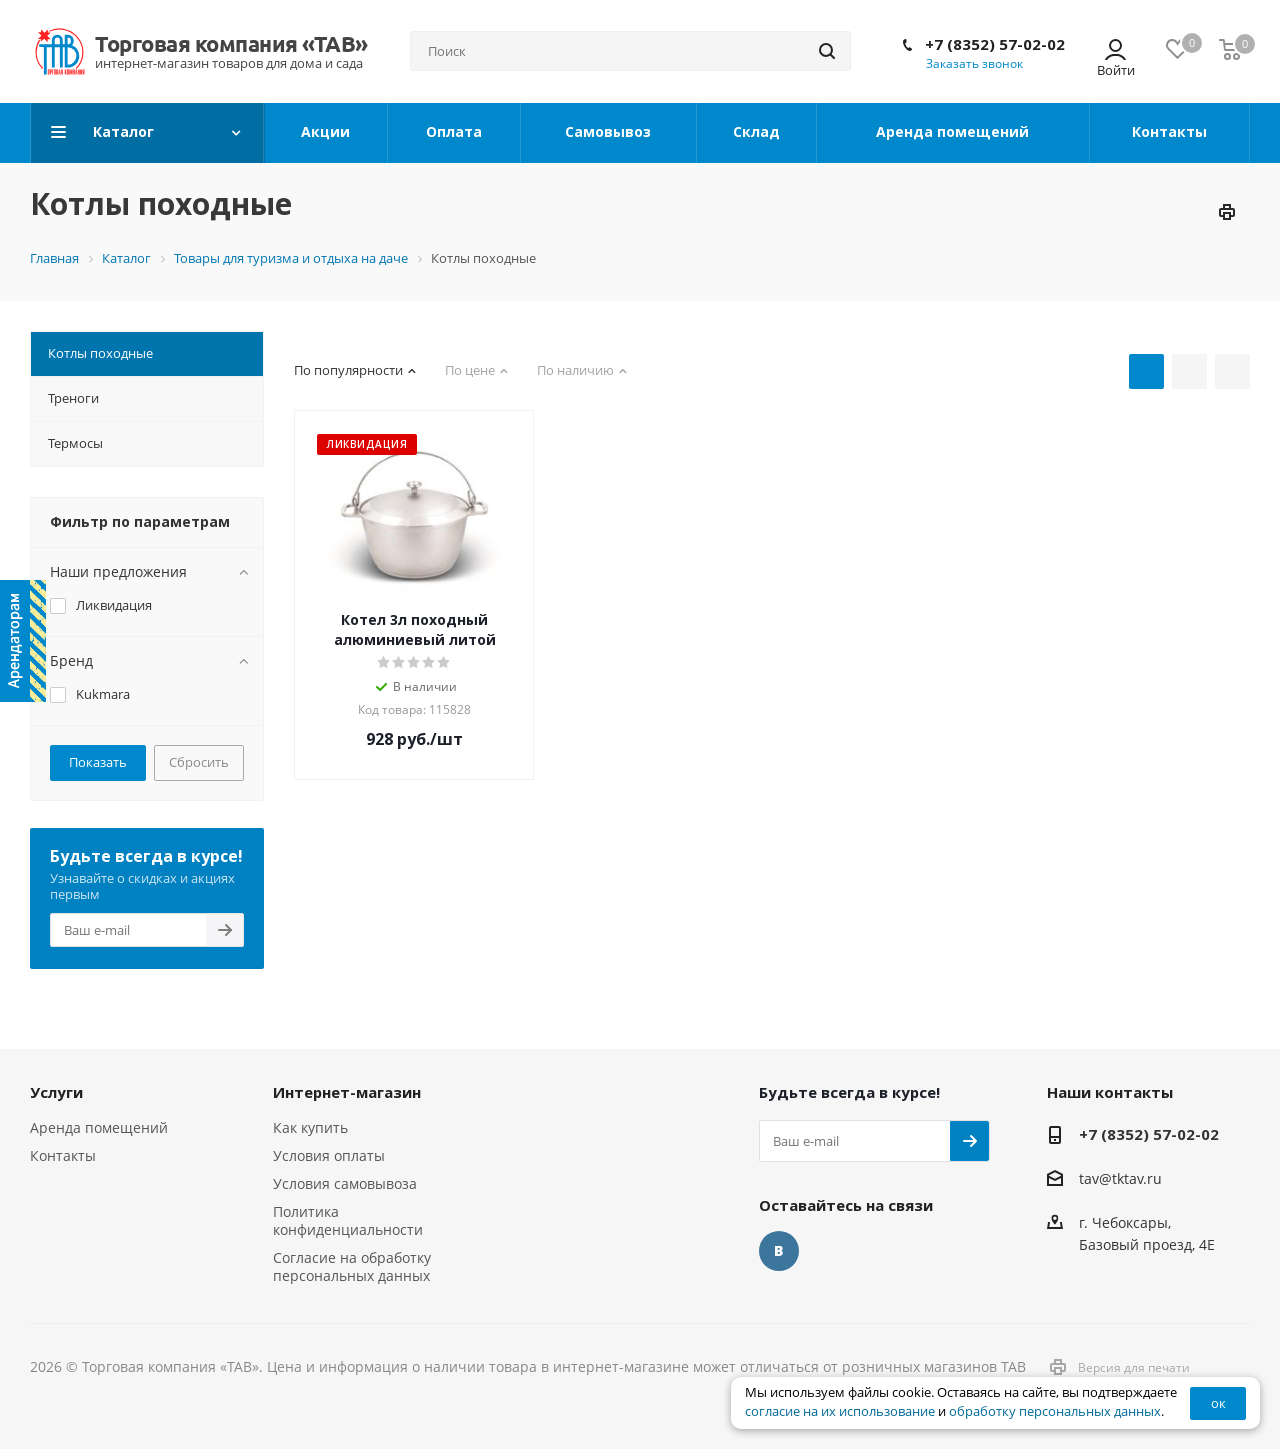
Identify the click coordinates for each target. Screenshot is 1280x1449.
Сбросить (199, 762)
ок (1218, 1403)
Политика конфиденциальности (348, 1220)
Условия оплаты (329, 1155)
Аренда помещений (99, 1127)
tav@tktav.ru (1120, 1178)
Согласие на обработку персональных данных (352, 1266)
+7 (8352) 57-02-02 (995, 44)
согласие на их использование (840, 1411)
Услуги (56, 1092)
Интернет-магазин (347, 1092)
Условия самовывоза (345, 1183)
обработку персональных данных (1055, 1411)
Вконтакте (779, 1251)
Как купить (310, 1127)
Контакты (63, 1155)
